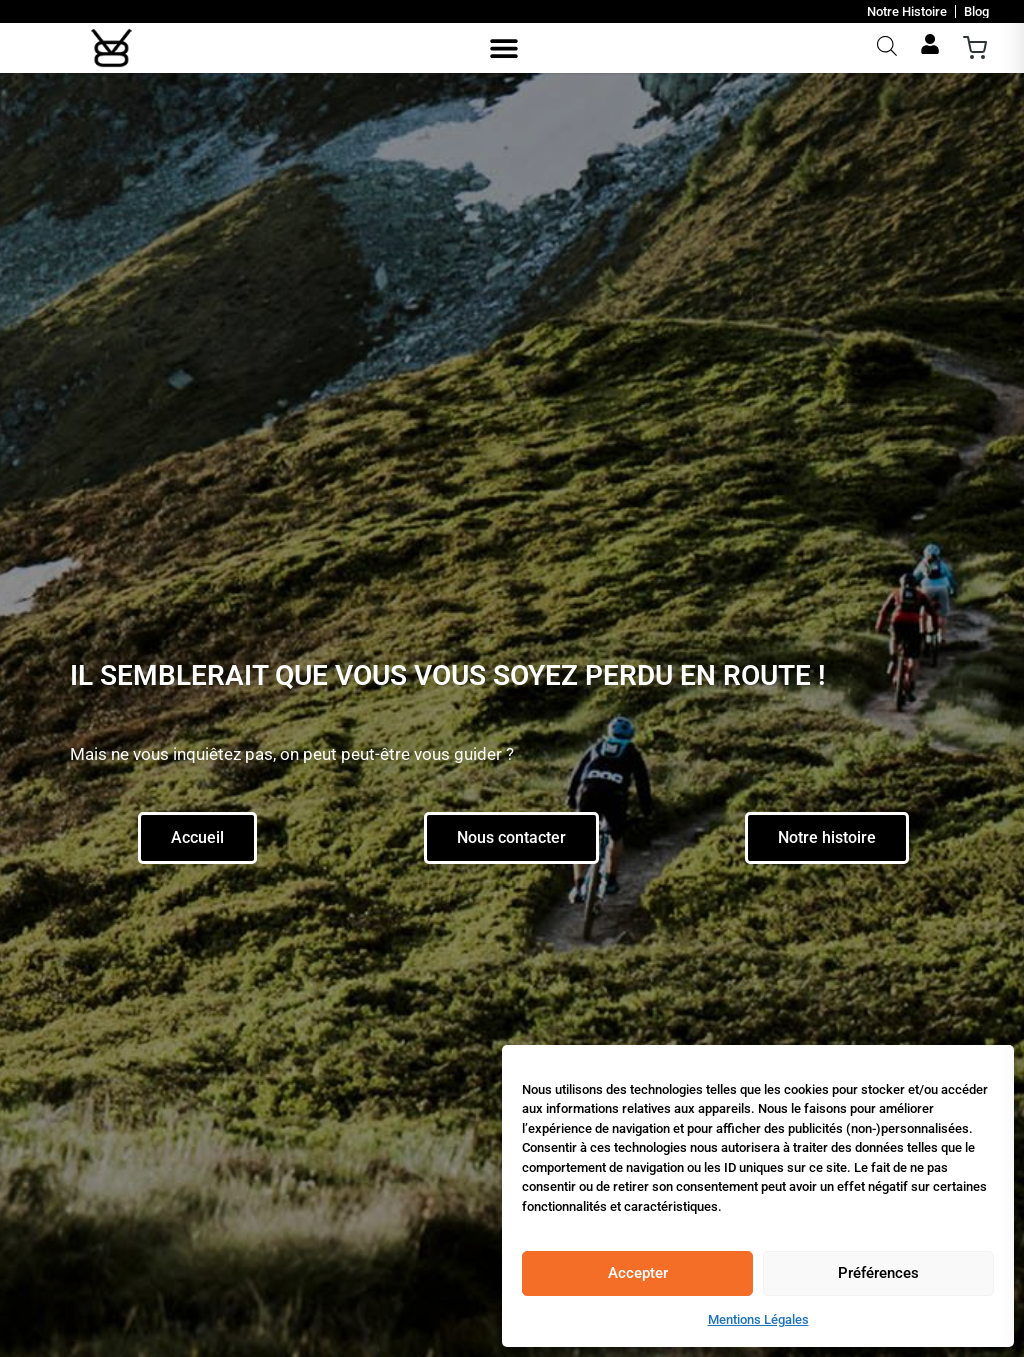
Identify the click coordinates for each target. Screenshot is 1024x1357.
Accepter (638, 1273)
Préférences (878, 1273)
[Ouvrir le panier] (975, 48)
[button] (504, 48)
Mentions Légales (758, 1319)
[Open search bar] (885, 46)
